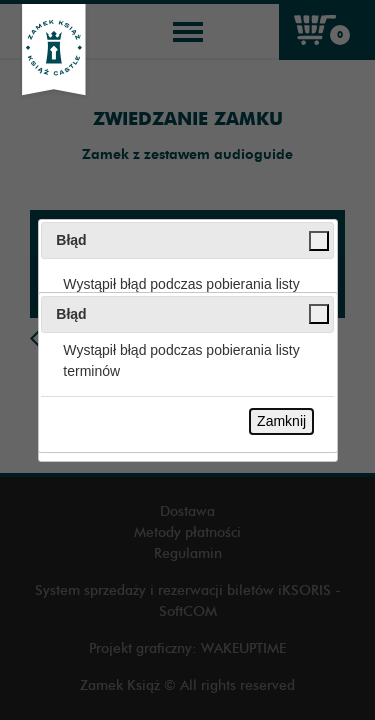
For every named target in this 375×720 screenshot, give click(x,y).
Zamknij (281, 421)
